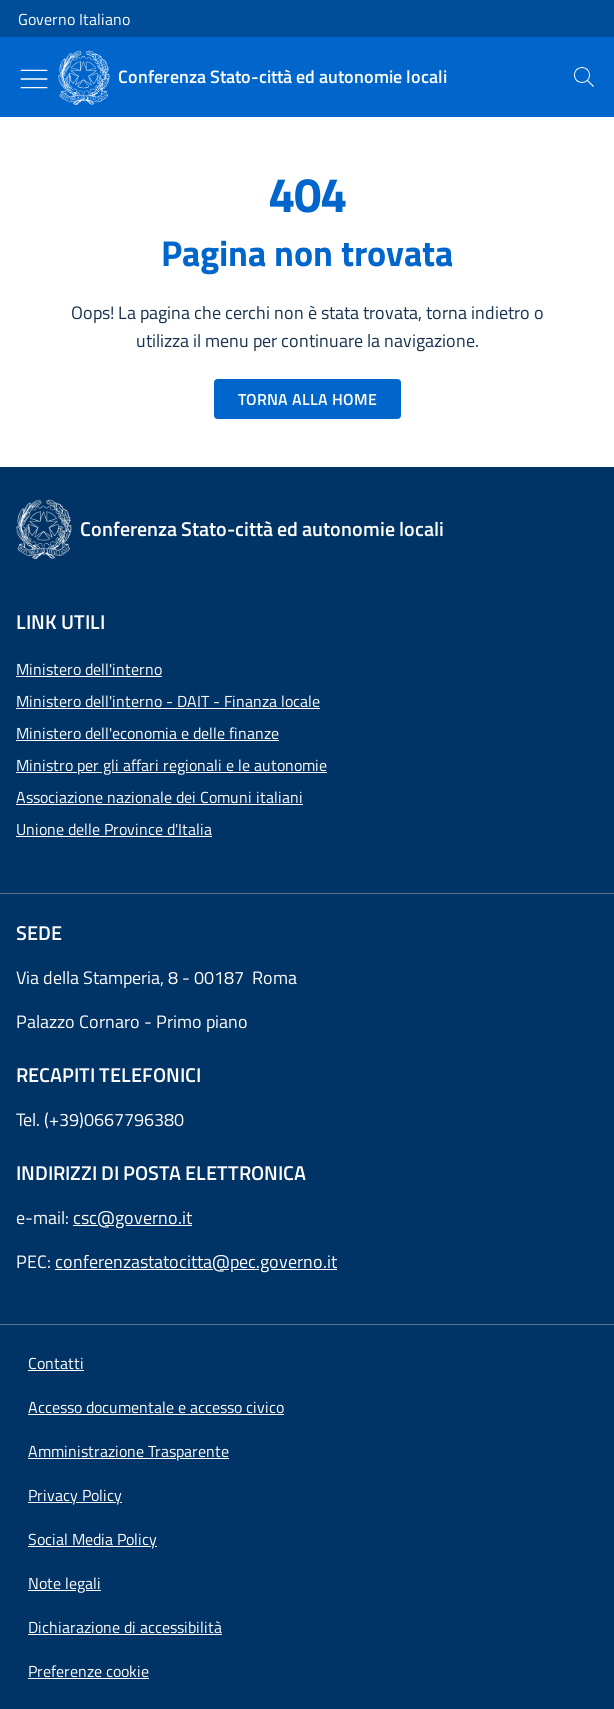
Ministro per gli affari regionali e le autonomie (171, 765)
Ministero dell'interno (89, 669)
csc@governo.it (132, 1217)
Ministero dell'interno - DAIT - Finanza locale (168, 701)
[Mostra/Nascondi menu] (34, 79)
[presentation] (584, 77)
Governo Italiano (74, 19)
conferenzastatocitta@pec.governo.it (196, 1261)
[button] (88, 1671)
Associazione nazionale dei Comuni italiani (159, 797)
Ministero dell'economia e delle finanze (147, 733)
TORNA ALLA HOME (307, 399)
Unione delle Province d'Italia (114, 829)
